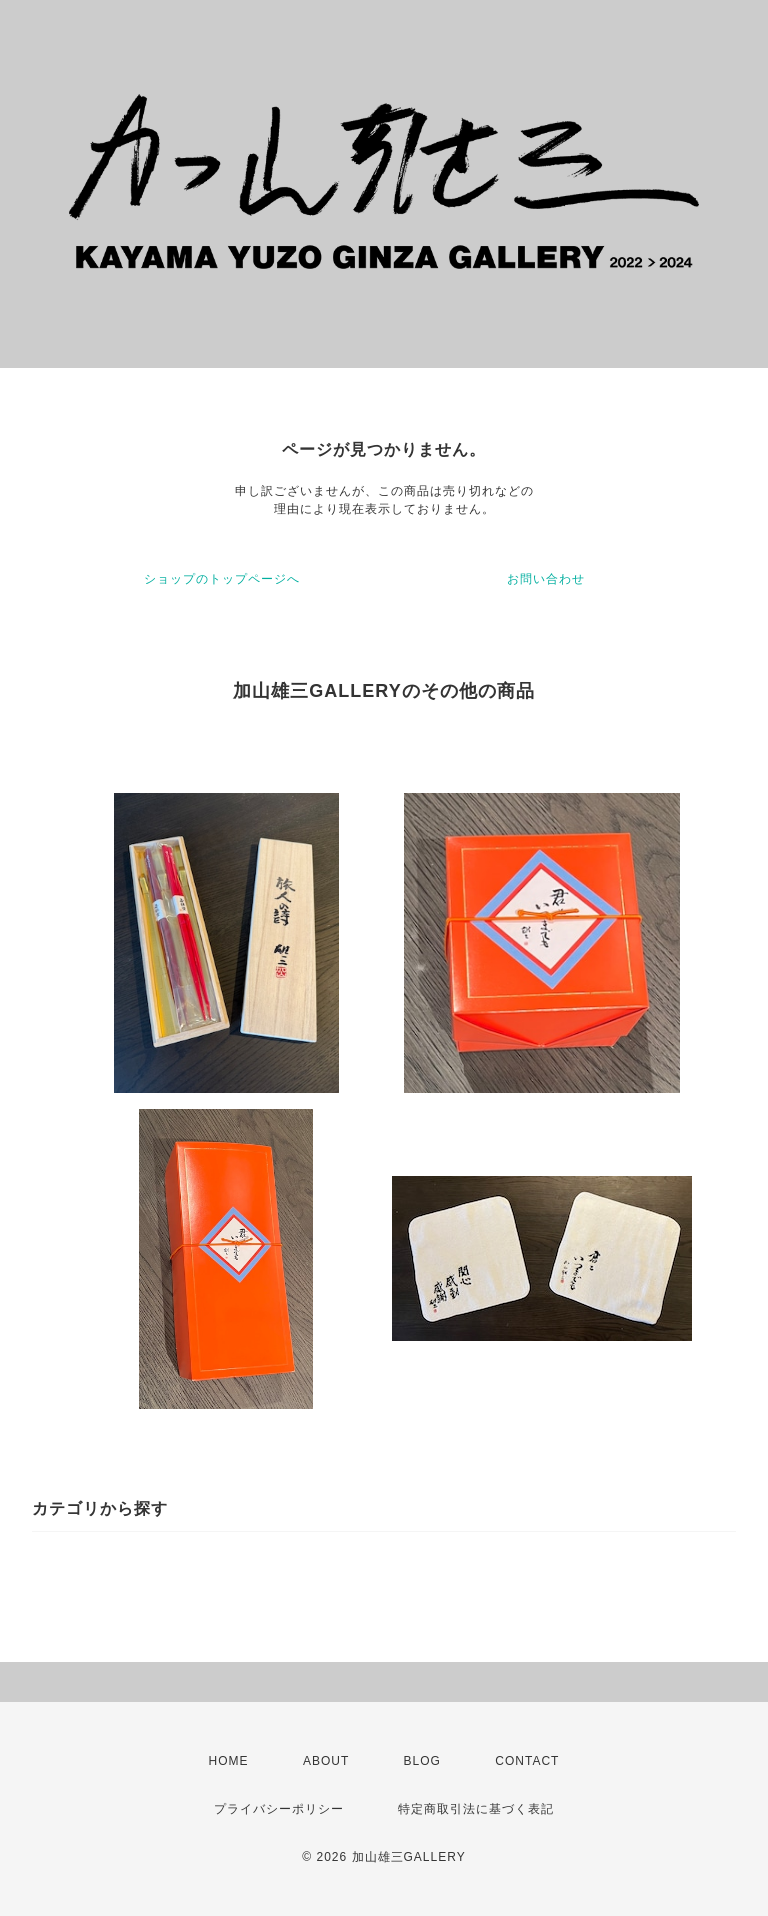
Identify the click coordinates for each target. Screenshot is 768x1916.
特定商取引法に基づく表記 (476, 1809)
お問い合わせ (546, 579)
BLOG (422, 1761)
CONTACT (527, 1761)
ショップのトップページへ (222, 579)
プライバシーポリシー (279, 1809)
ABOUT (326, 1761)
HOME (229, 1761)
